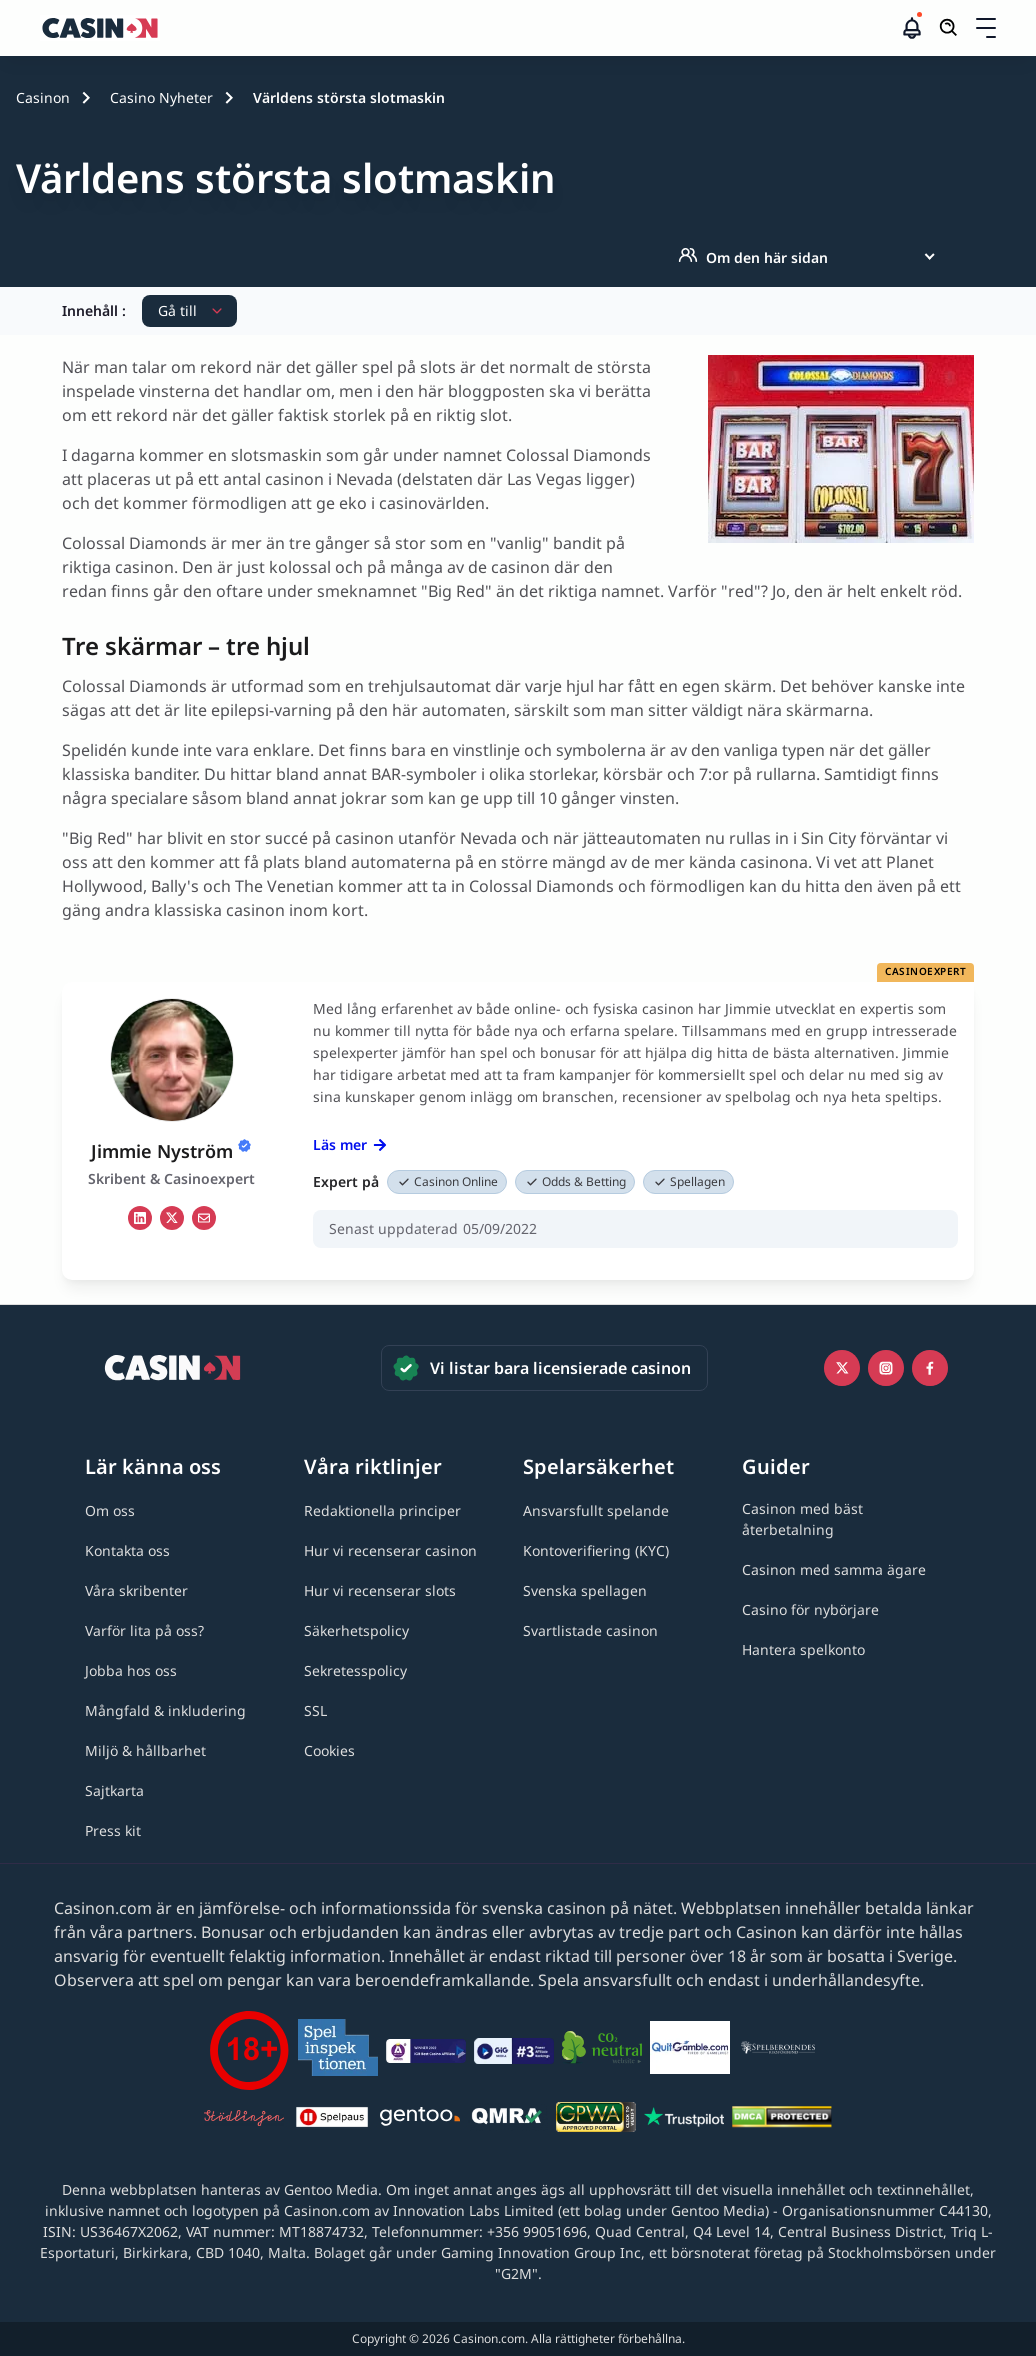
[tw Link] (172, 1218)
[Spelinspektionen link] (338, 2050)
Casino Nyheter (161, 97)
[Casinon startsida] (469, 28)
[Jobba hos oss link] (131, 1670)
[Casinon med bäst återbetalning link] (846, 1519)
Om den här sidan (753, 257)
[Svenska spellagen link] (585, 1590)
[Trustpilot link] (684, 2120)
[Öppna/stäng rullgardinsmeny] (986, 28)
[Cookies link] (329, 1750)
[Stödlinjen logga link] (244, 2120)
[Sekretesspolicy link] (355, 1670)
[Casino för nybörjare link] (810, 1609)
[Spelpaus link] (332, 2120)
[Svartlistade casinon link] (590, 1630)
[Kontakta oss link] (127, 1550)
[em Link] (204, 1218)
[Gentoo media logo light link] (420, 2119)
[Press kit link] (113, 1830)
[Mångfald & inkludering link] (165, 1710)
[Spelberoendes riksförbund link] (778, 2051)
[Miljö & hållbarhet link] (145, 1750)
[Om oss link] (110, 1510)
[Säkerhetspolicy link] (356, 1630)
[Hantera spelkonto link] (803, 1649)
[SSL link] (315, 1710)
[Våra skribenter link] (136, 1590)
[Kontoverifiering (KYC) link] (596, 1550)
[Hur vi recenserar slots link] (380, 1590)
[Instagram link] (886, 1368)
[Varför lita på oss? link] (144, 1630)
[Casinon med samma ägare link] (834, 1569)
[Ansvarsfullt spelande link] (596, 1510)
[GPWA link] (596, 2120)
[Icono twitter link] (842, 1368)
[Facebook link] (930, 1368)
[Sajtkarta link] (114, 1790)
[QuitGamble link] (690, 2051)
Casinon (43, 97)
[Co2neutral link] (602, 2050)
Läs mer (350, 1144)
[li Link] (140, 1218)
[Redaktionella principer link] (382, 1510)
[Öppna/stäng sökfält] (949, 28)
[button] (986, 28)
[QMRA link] (508, 2120)
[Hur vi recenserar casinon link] (390, 1550)
